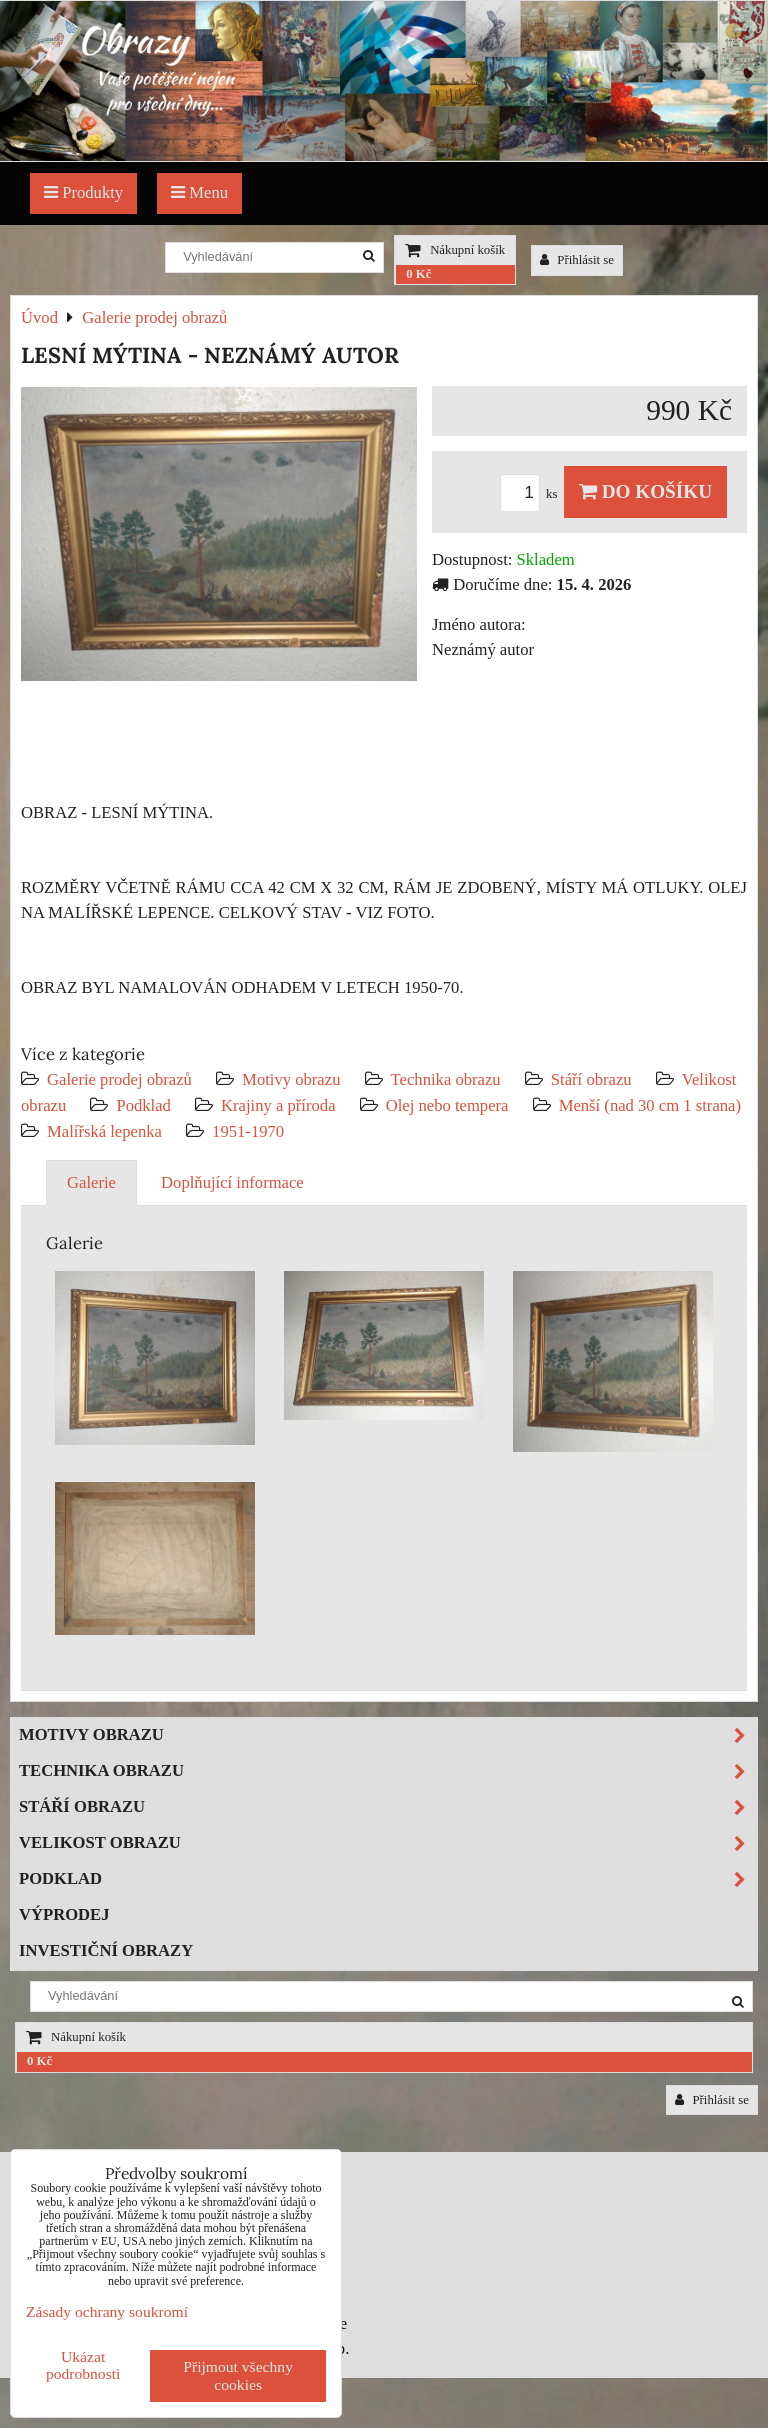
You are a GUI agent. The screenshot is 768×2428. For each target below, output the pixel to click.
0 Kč (418, 274)
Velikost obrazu (388, 1843)
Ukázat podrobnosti (83, 2365)
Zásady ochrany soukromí (107, 2311)
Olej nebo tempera (447, 1105)
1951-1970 (248, 1131)
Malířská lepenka (104, 1131)
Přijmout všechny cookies (238, 2375)
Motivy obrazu (291, 1079)
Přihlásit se (577, 260)
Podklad (143, 1105)
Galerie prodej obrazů (119, 1079)
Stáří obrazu (591, 1079)
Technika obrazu (446, 1079)
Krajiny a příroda (278, 1105)
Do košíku (645, 491)
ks (532, 494)
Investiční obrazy (106, 1950)
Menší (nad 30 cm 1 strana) (650, 1105)
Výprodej (64, 1914)
